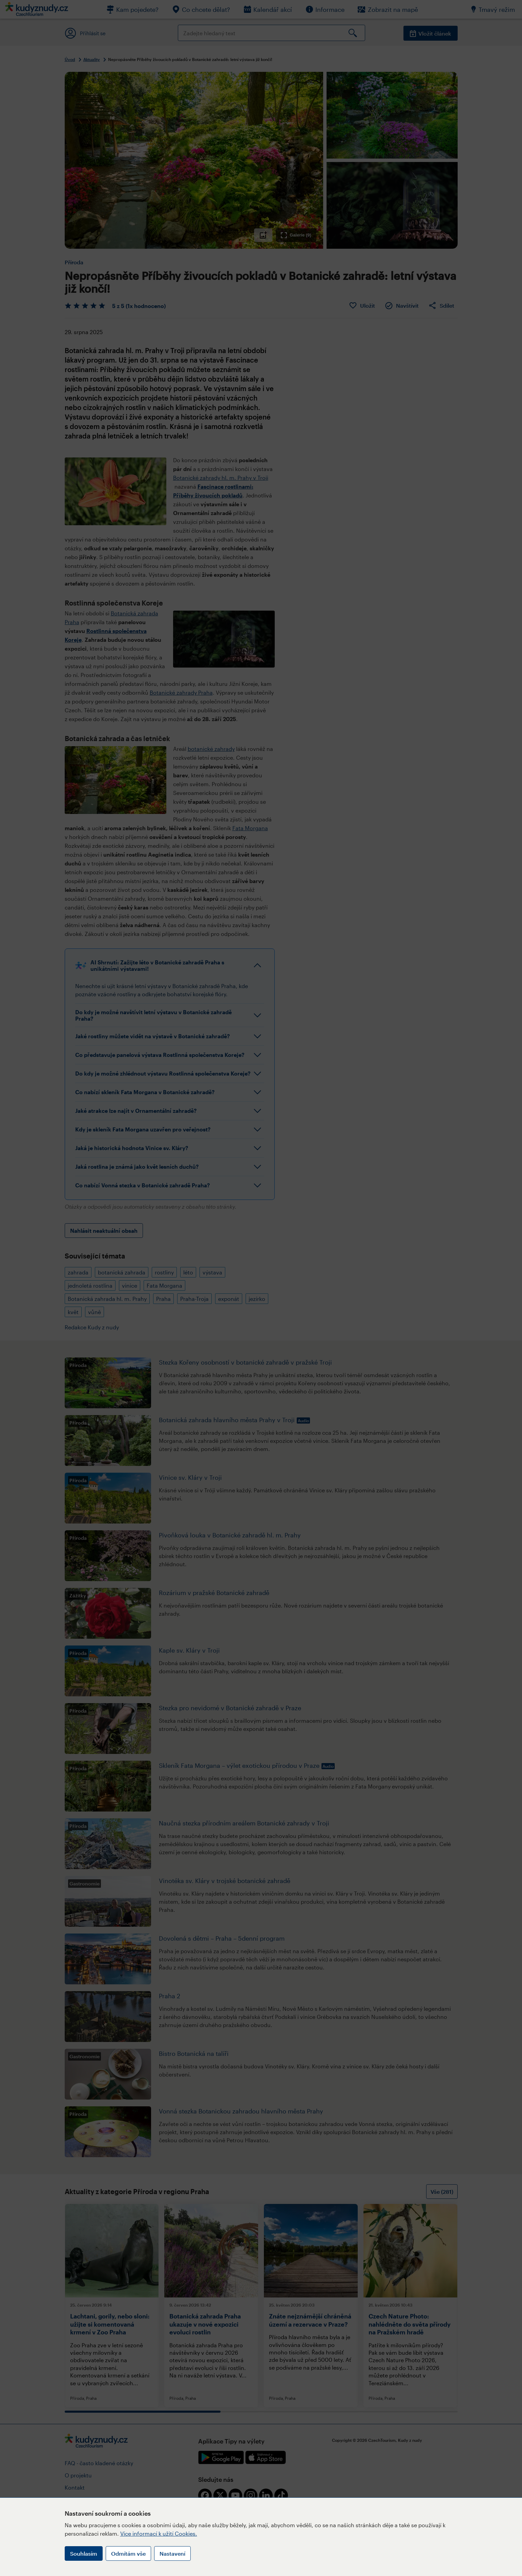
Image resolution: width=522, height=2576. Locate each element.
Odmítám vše (128, 2553)
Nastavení (172, 2553)
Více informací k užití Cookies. (158, 2533)
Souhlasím (83, 2553)
